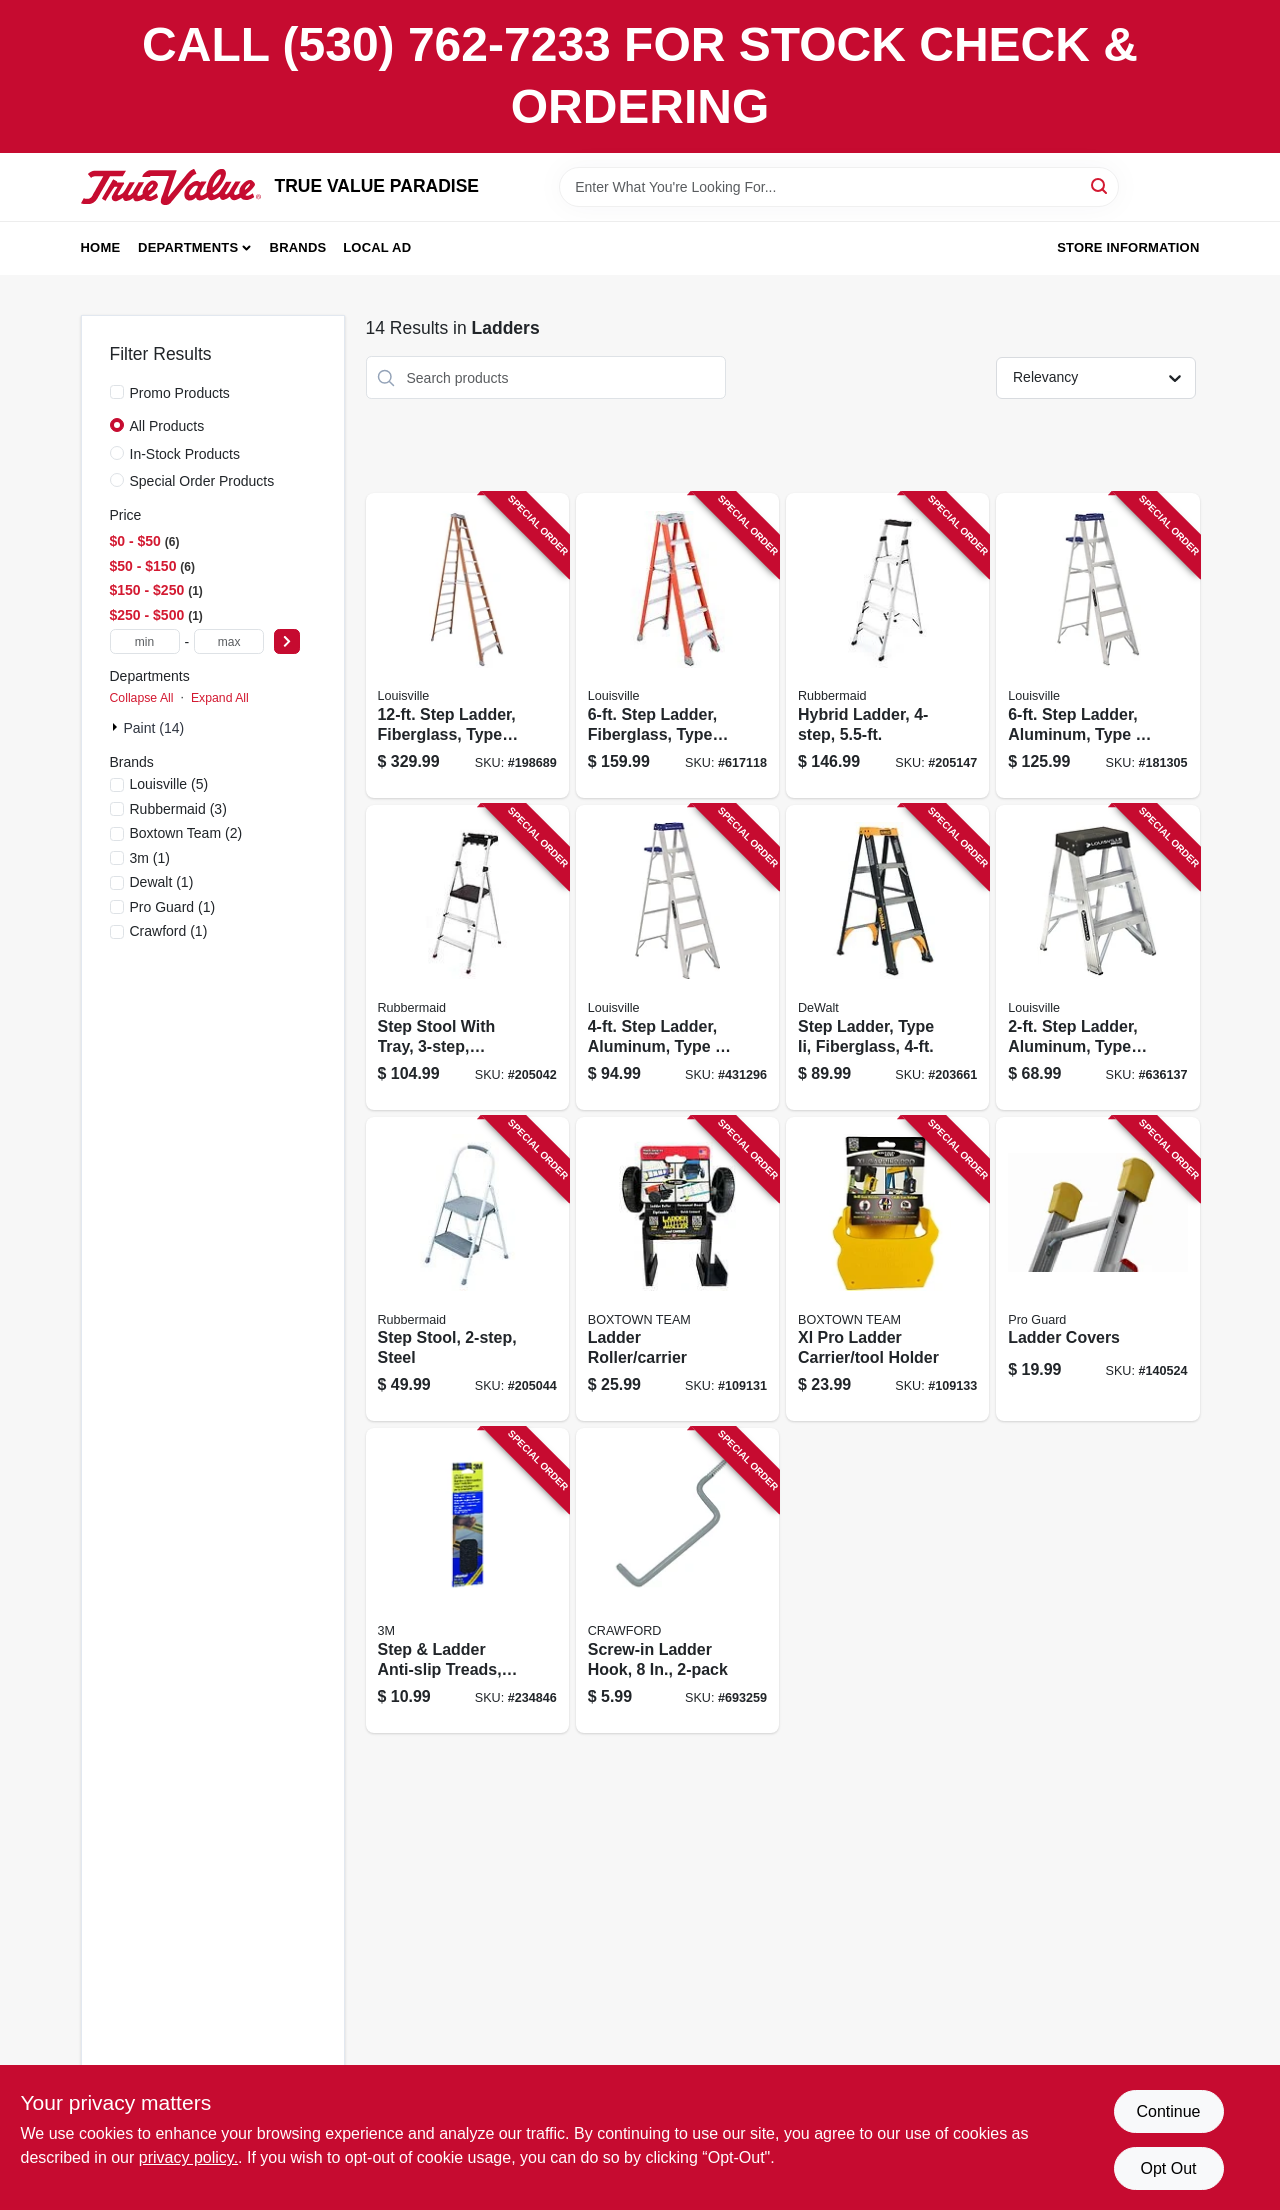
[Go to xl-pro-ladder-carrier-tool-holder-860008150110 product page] (887, 1269)
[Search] (1100, 185)
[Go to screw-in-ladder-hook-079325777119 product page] (677, 1580)
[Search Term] (839, 187)
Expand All (220, 698)
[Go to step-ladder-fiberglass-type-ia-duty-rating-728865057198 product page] (467, 645)
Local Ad (377, 247)
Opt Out (1168, 2168)
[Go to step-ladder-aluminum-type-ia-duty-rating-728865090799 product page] (1097, 957)
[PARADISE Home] (171, 187)
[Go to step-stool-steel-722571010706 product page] (467, 1269)
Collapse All (142, 698)
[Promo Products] (117, 392)
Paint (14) (154, 728)
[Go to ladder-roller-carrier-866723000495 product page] (677, 1269)
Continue (1168, 2111)
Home (101, 247)
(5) (169, 784)
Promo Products (180, 393)
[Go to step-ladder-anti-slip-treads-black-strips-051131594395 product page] (467, 1580)
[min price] (145, 641)
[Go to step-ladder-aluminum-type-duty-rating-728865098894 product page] (677, 957)
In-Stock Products (185, 454)
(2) (186, 833)
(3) (178, 809)
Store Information (1128, 247)
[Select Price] (287, 641)
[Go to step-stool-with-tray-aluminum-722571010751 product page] (467, 957)
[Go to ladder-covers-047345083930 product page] (1097, 1269)
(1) (150, 858)
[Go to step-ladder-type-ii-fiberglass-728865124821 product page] (887, 957)
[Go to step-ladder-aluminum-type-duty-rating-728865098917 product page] (1097, 645)
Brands (298, 247)
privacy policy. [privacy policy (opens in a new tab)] (188, 2157)
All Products (167, 426)
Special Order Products (202, 481)
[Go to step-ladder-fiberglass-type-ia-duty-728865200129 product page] (677, 645)
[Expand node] (117, 727)
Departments (188, 247)
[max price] (229, 641)
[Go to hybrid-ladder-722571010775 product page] (887, 645)
